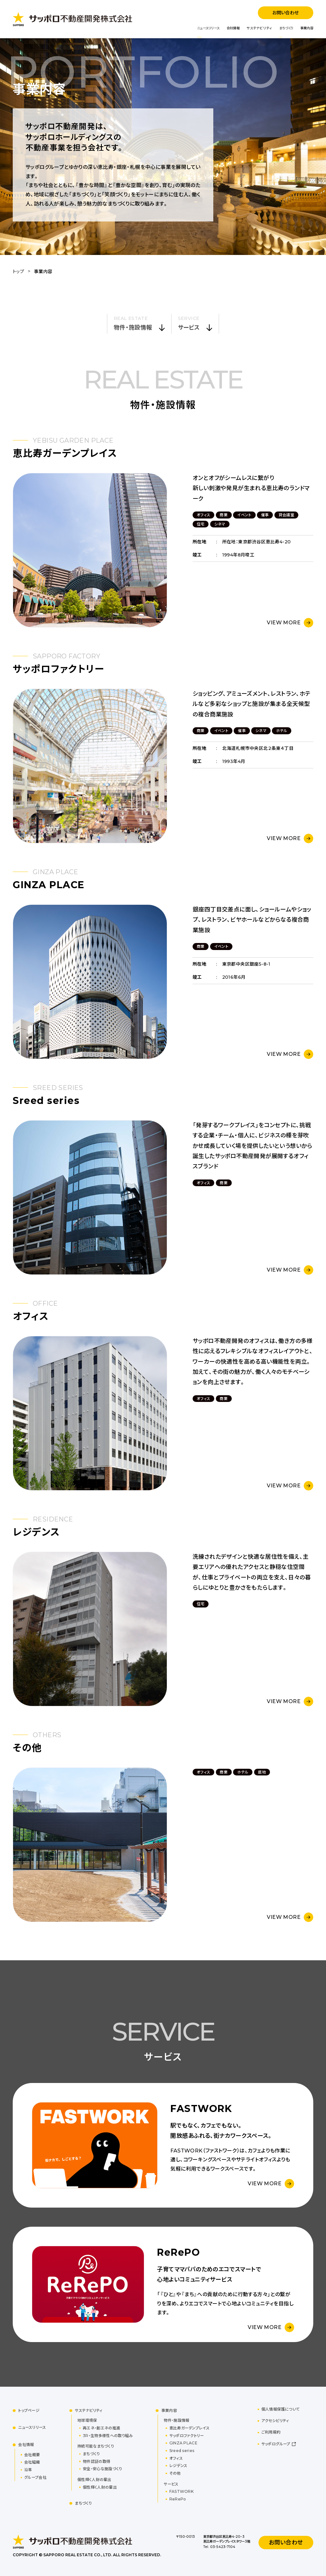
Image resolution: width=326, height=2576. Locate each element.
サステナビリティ (259, 28)
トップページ (28, 2410)
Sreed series (182, 2450)
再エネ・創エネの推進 (101, 2428)
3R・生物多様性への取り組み (108, 2435)
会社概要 (32, 2454)
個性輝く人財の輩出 (100, 2487)
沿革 (28, 2469)
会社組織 (32, 2462)
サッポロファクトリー (186, 2435)
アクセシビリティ (275, 2420)
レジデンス (178, 2465)
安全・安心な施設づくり (102, 2468)
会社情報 (233, 28)
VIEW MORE (284, 623)
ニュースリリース (208, 28)
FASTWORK (181, 2491)
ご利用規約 (271, 2432)
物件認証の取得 (96, 2461)
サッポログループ (275, 2444)
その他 (175, 2473)
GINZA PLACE (183, 2443)
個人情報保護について (280, 2409)
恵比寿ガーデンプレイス (189, 2428)
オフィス (176, 2458)
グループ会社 (35, 2477)
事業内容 (306, 28)
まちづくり (286, 28)
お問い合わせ (285, 13)
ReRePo (177, 2499)
